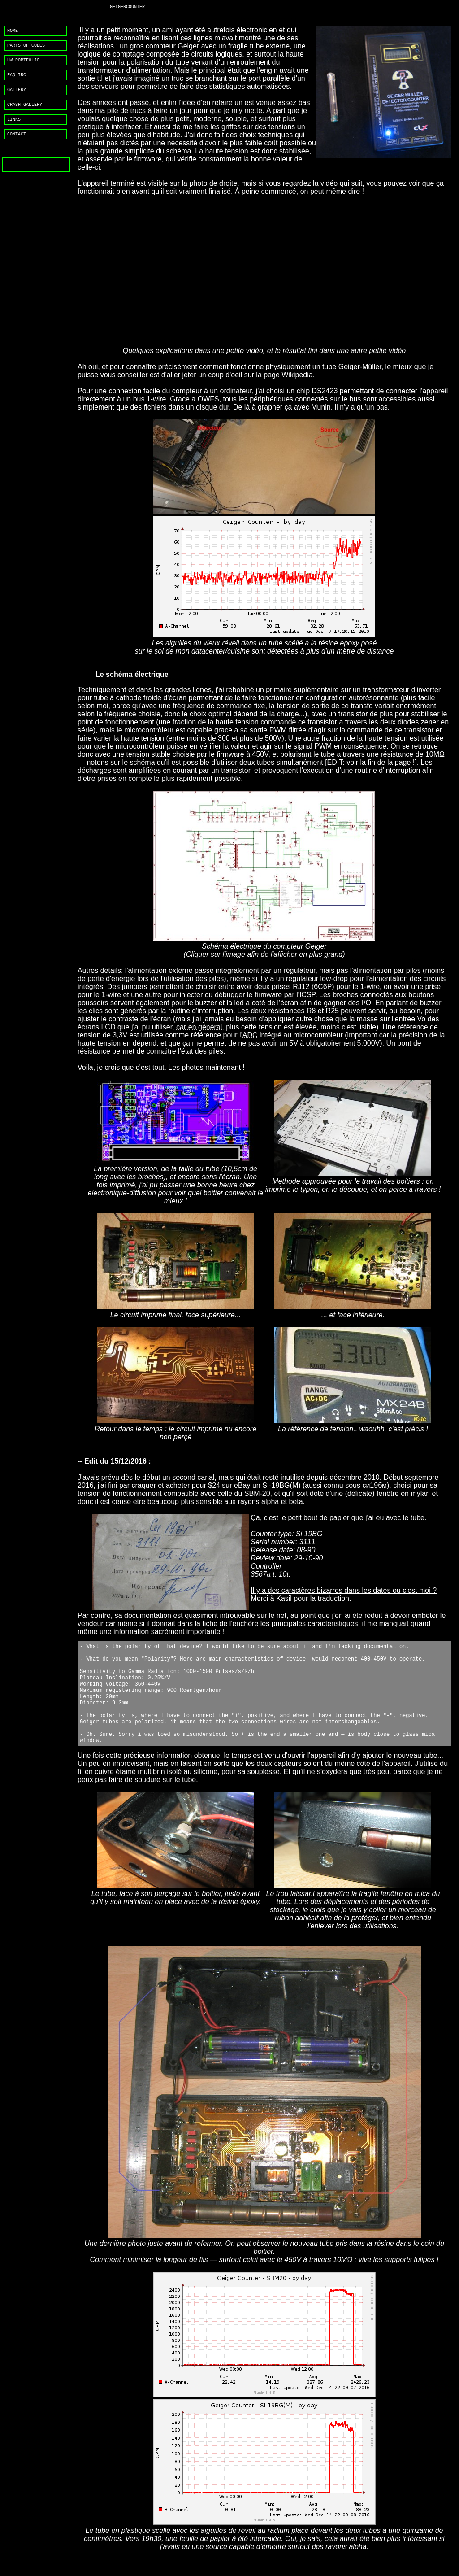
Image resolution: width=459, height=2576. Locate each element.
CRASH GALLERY (24, 112)
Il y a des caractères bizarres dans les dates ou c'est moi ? (344, 1590)
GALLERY (16, 96)
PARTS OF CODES (26, 47)
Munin (321, 407)
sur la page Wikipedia (278, 375)
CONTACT (16, 144)
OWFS (208, 399)
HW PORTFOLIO (23, 64)
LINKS (14, 128)
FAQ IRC (16, 80)
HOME (12, 31)
